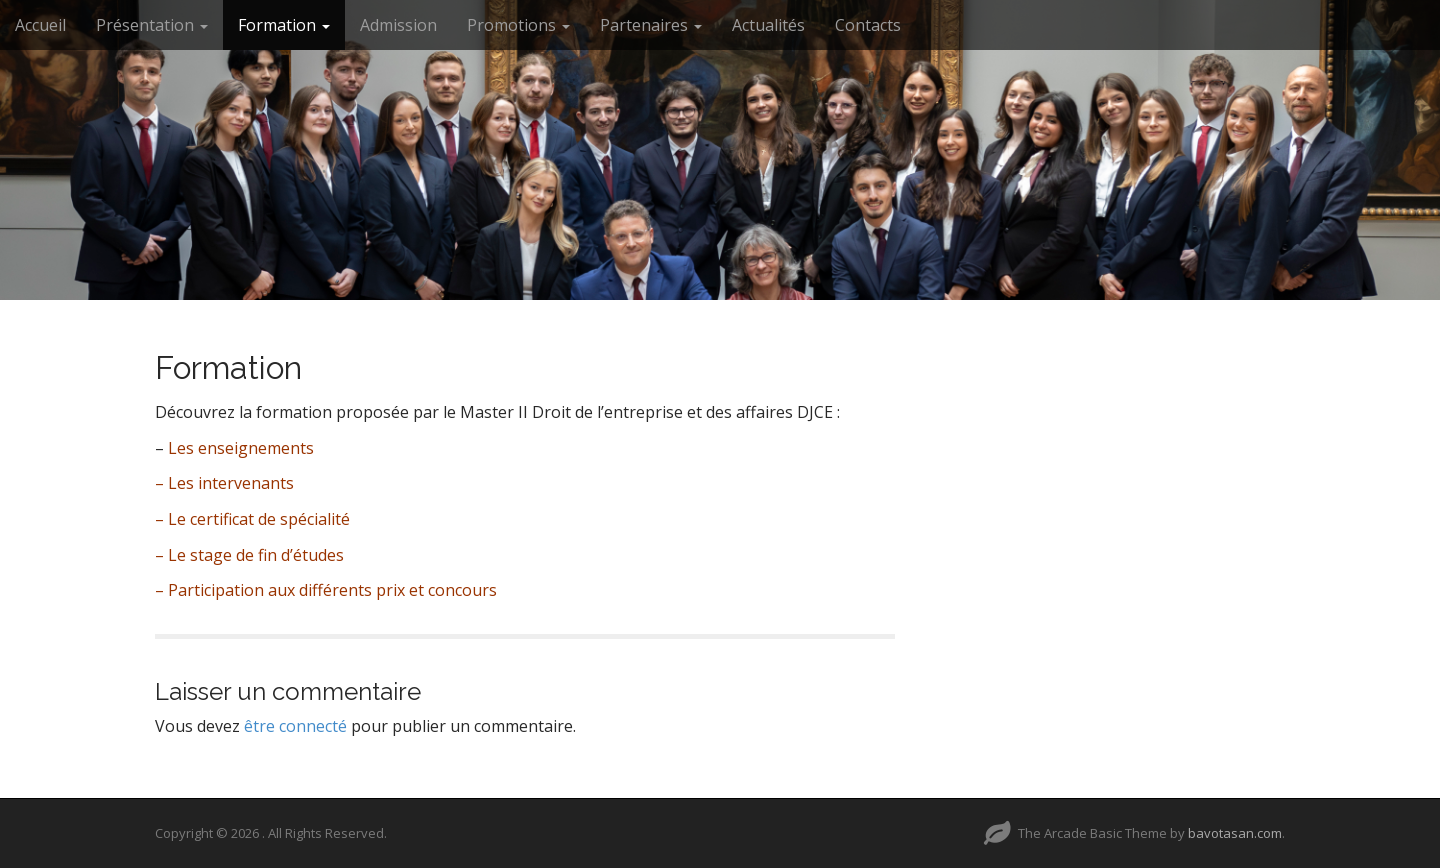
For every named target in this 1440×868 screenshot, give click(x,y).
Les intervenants (231, 483)
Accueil (40, 25)
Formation (284, 25)
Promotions (518, 25)
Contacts (868, 25)
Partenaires (651, 25)
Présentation (152, 25)
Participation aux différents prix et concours (332, 590)
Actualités (768, 25)
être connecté (295, 726)
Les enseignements (241, 448)
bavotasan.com (1235, 833)
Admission (398, 25)
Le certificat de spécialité (259, 519)
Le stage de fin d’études (256, 555)
